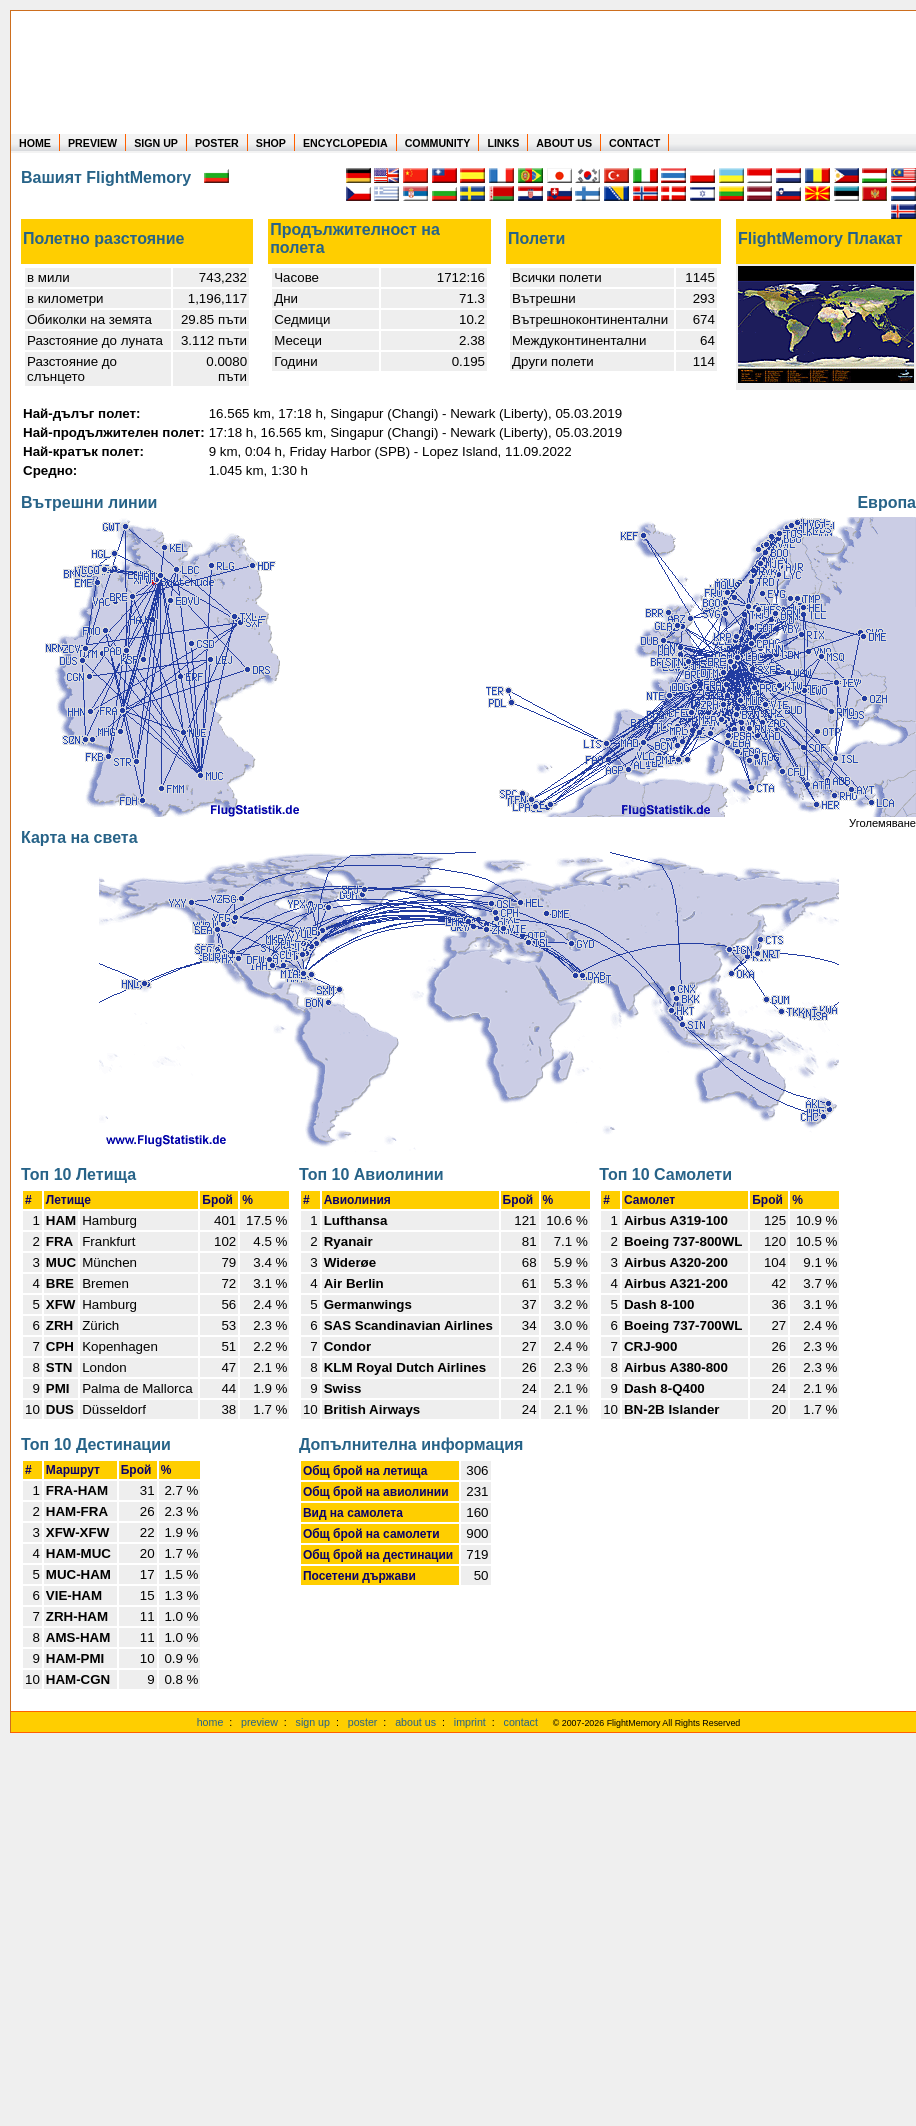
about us (415, 1722)
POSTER (217, 143)
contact (521, 1722)
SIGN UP (156, 143)
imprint (470, 1722)
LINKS (503, 143)
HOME (35, 143)
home (210, 1722)
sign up (313, 1722)
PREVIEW (92, 143)
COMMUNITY (438, 143)
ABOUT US (564, 143)
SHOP (271, 143)
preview (259, 1722)
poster (363, 1722)
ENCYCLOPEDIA (345, 143)
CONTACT (634, 143)
